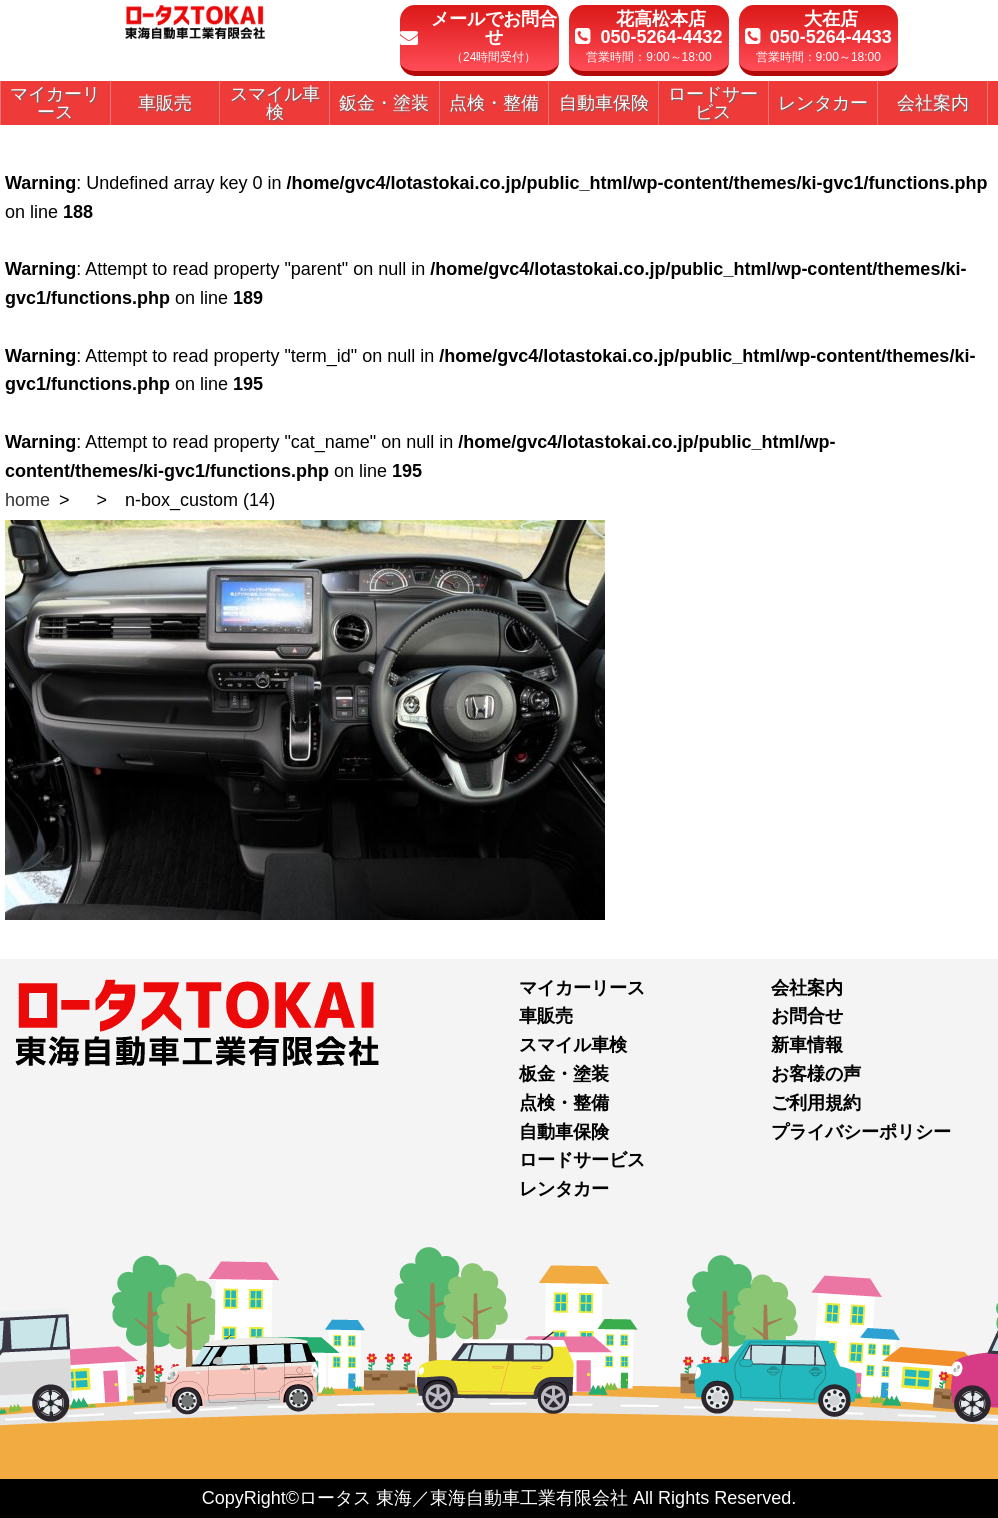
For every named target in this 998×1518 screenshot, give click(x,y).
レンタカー (564, 1189)
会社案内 (807, 988)
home (27, 500)
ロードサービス (582, 1160)
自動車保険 (564, 1132)
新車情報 (807, 1045)
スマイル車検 (573, 1045)
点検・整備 (564, 1103)
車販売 (546, 1016)
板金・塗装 (564, 1074)
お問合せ (807, 1016)
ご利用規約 (816, 1103)
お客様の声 (816, 1074)
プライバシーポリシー (861, 1132)
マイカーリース (582, 988)
